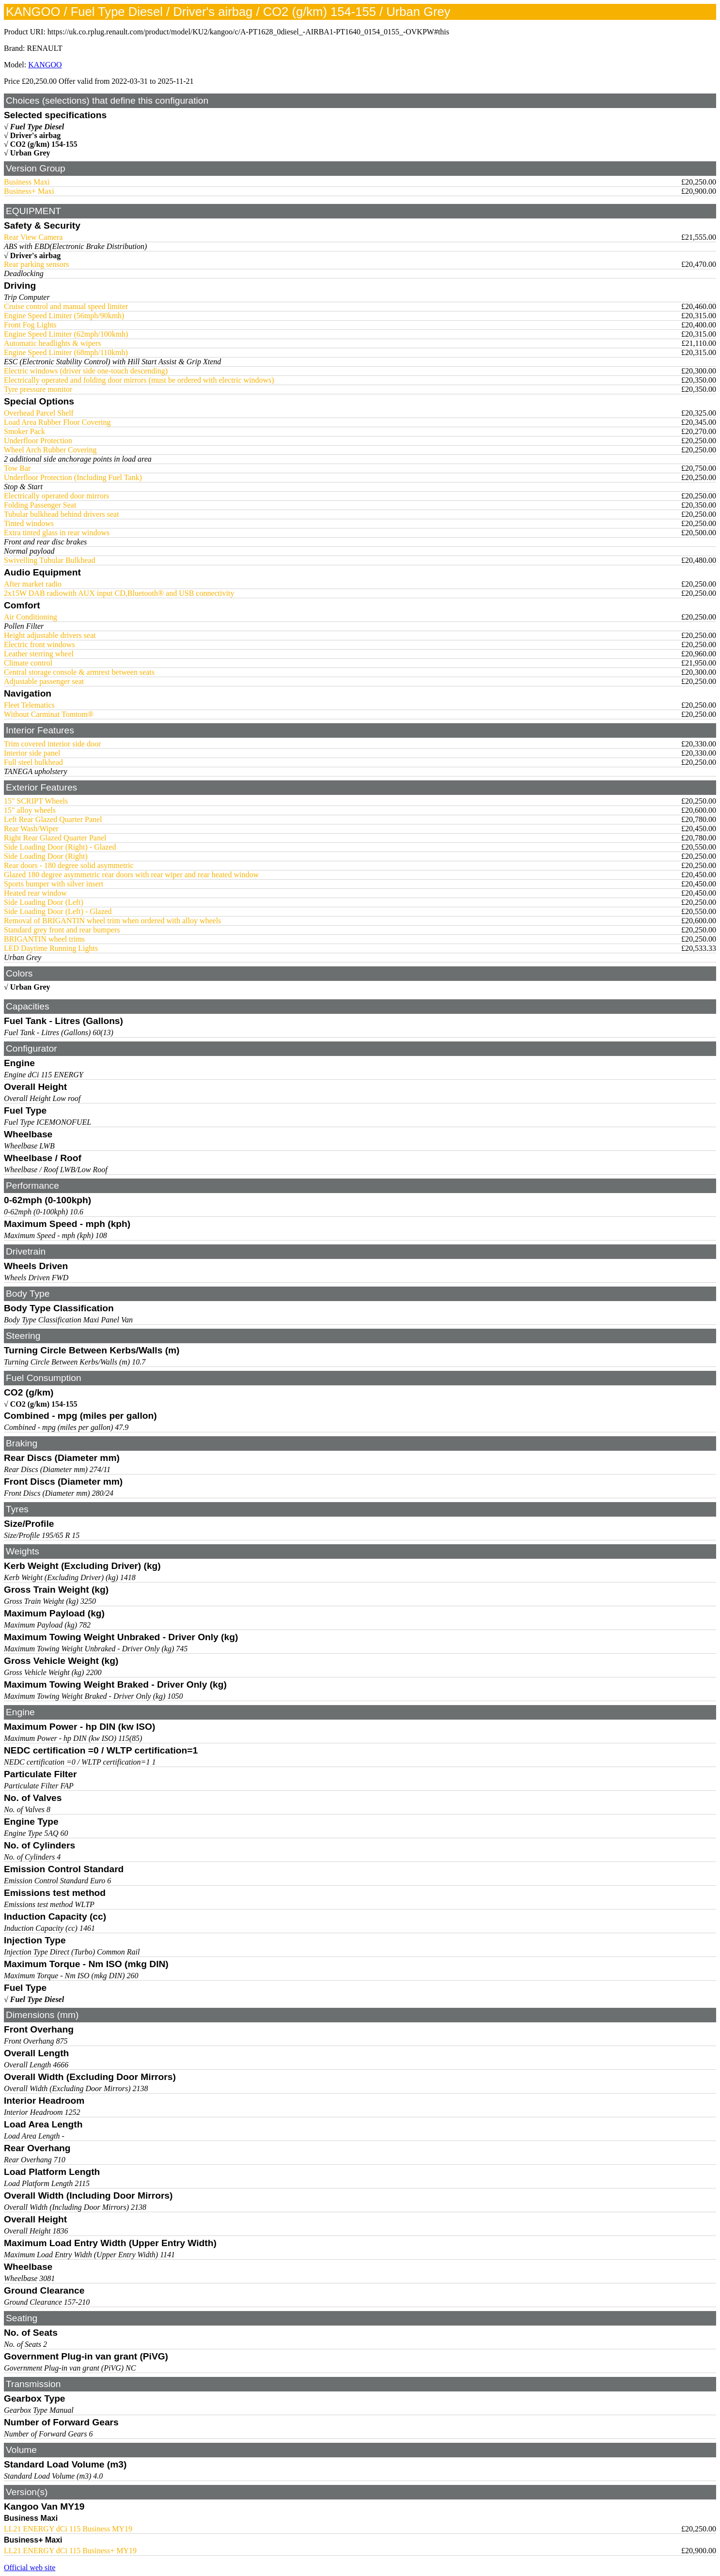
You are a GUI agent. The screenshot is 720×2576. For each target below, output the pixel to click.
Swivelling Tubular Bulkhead (49, 560)
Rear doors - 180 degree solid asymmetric (68, 865)
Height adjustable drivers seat (50, 635)
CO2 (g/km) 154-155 (44, 144)
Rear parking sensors (36, 264)
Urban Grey (30, 153)
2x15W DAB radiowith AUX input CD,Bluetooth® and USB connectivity (119, 593)
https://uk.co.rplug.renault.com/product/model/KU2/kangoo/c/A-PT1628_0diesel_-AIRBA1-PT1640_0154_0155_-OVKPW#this (248, 32)
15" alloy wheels (30, 810)
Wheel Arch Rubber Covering (50, 450)
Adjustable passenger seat (44, 681)
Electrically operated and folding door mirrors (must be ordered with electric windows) (139, 380)
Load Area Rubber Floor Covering (57, 422)
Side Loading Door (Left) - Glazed (58, 911)
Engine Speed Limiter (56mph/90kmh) (64, 315)
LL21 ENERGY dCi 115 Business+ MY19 (70, 2550)
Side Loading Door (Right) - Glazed (60, 847)
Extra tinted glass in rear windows (57, 532)
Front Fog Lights (30, 325)
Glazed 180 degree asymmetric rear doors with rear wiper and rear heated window (131, 874)
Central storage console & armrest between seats (79, 672)
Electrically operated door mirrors (56, 496)
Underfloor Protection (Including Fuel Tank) (73, 477)
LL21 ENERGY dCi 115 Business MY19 (68, 2529)
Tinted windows (29, 523)
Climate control (28, 663)
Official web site (29, 2567)
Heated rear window (35, 893)
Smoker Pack (24, 431)
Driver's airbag (35, 135)
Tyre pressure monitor (38, 389)
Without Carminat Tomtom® (49, 714)
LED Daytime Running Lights (51, 948)
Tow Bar (17, 468)
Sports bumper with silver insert (53, 884)
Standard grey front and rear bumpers (62, 930)
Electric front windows (39, 644)
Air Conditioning (30, 617)
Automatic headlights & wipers (52, 343)
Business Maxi (27, 182)
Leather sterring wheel (39, 654)
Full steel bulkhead (33, 762)
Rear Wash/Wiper (31, 828)
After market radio (33, 584)
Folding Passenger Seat (40, 505)
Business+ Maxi (29, 191)
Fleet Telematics (29, 705)
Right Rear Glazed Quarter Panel (55, 838)
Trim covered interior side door (52, 744)
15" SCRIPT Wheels (36, 801)
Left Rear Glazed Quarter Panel (53, 819)
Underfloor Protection (38, 440)
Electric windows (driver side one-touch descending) (86, 371)
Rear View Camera (33, 237)
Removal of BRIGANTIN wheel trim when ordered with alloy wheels (112, 920)
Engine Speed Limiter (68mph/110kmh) (66, 352)
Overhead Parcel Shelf (39, 413)
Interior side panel (32, 753)
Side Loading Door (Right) (46, 856)
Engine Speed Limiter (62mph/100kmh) (66, 334)
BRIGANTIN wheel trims (44, 939)
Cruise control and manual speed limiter (66, 306)
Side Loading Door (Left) (43, 902)
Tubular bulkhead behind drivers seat (61, 514)
